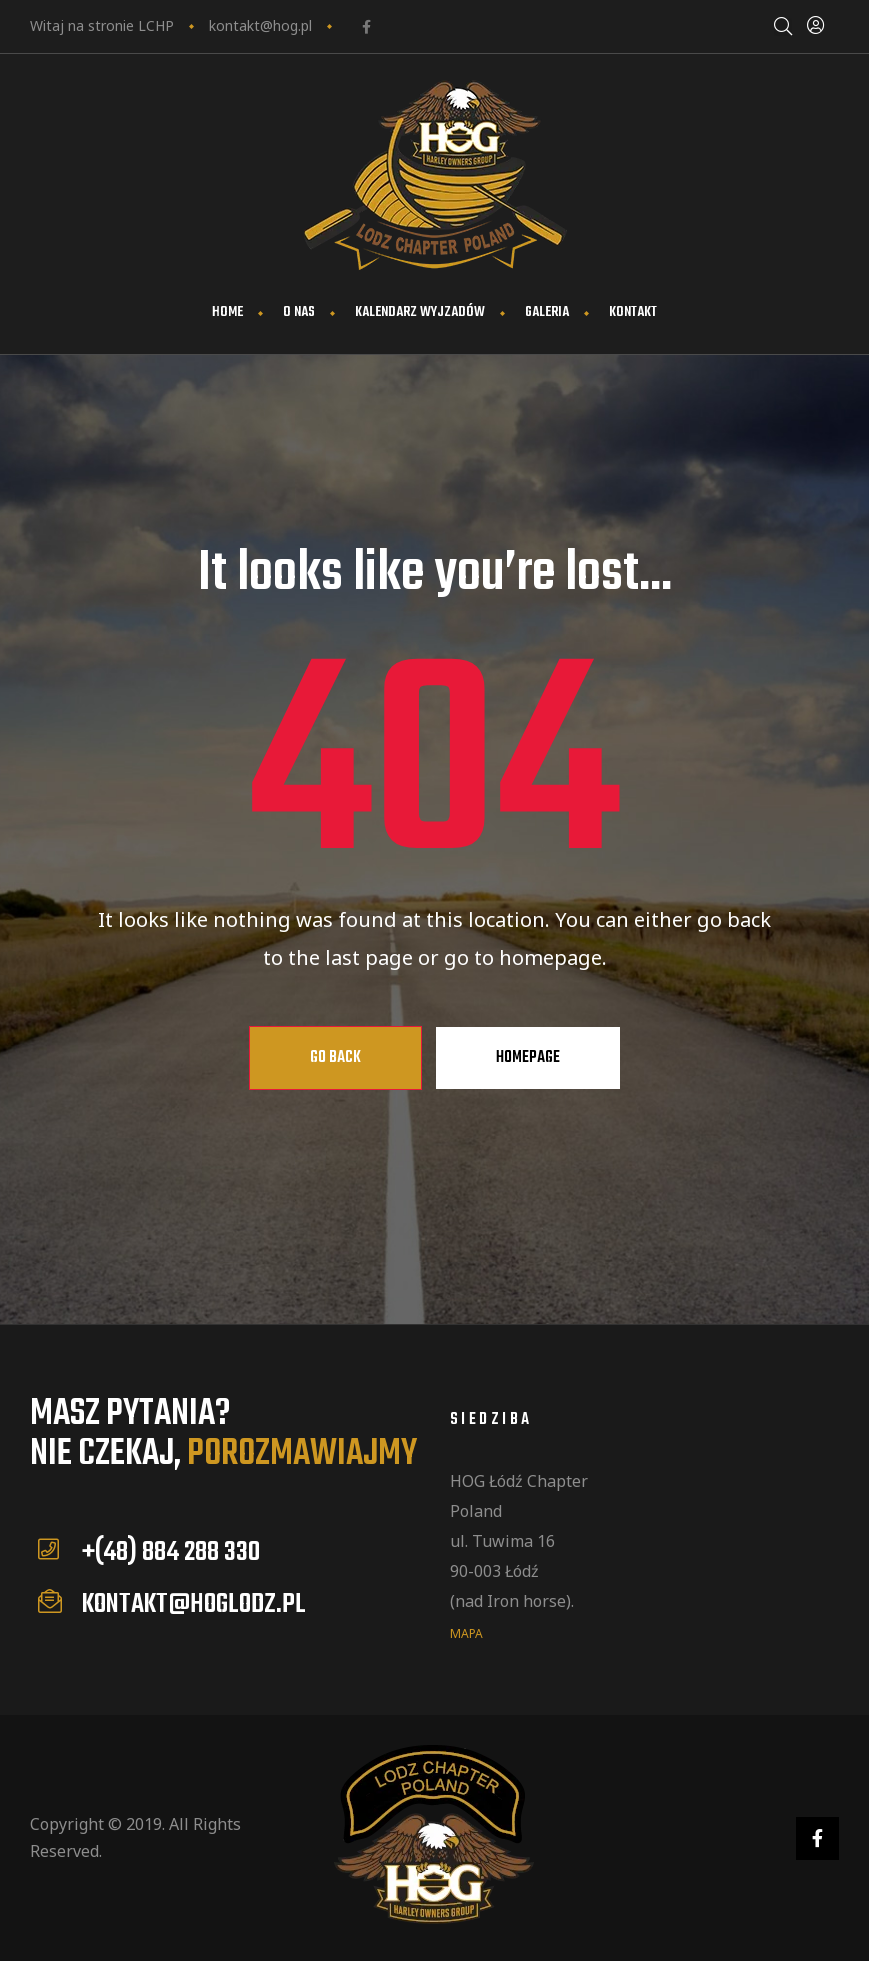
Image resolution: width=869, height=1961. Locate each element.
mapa (466, 1632)
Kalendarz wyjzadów (420, 312)
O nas (299, 312)
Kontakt (633, 312)
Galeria (547, 312)
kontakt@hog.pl (260, 25)
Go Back (335, 1058)
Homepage (528, 1058)
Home (227, 312)
